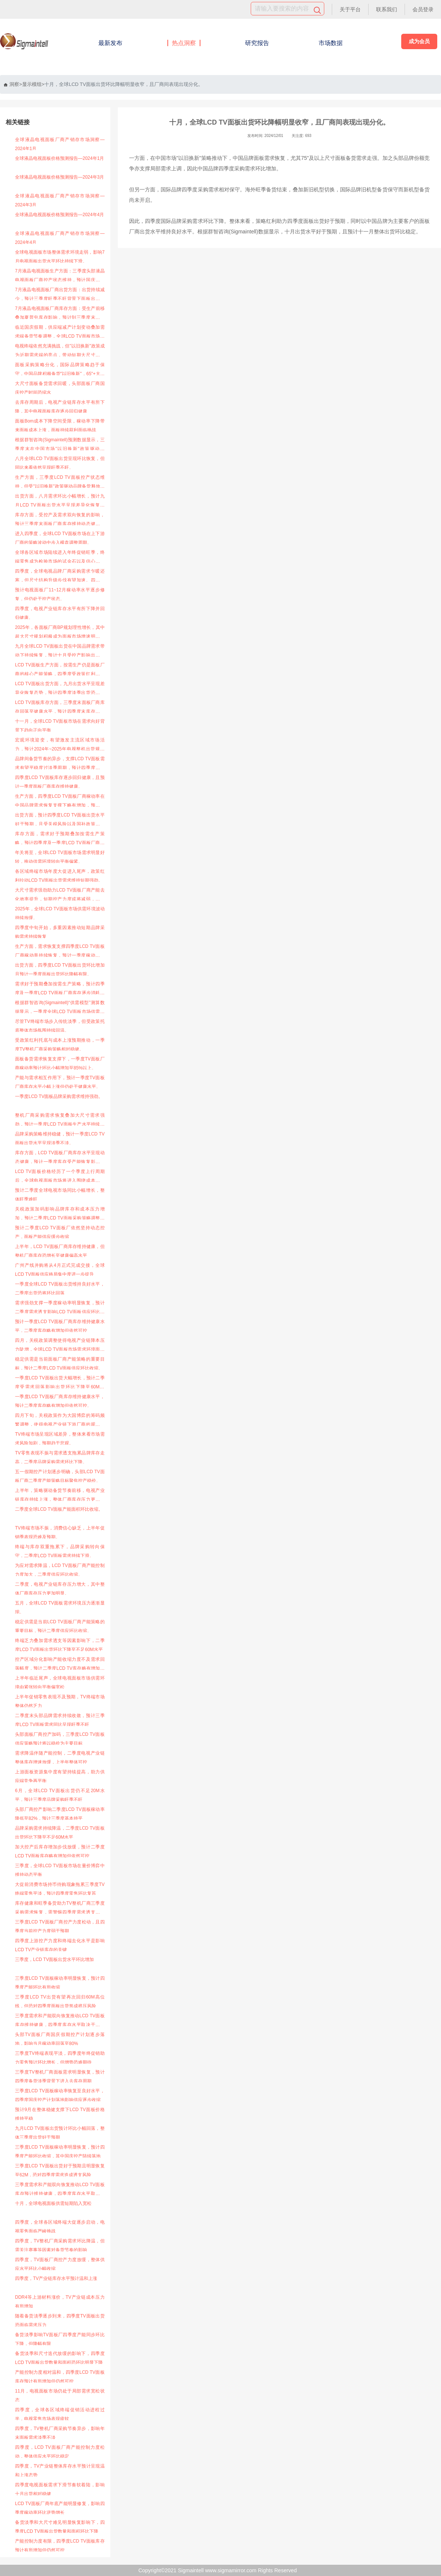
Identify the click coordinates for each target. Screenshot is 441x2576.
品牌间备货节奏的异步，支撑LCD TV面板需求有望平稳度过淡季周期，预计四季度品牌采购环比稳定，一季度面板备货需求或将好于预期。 (60, 764)
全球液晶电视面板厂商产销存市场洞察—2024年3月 (60, 200)
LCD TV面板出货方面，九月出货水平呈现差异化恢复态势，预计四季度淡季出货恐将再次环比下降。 (60, 689)
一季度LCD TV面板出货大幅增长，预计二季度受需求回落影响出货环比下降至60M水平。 (60, 1383)
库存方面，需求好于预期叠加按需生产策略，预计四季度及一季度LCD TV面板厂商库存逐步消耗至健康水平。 (60, 839)
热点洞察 (184, 43)
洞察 (11, 84)
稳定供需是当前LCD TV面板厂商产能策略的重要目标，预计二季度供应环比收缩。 (60, 1626)
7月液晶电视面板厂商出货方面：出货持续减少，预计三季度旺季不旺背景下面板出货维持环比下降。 (60, 295)
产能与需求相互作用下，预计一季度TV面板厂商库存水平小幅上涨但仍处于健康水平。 (60, 1082)
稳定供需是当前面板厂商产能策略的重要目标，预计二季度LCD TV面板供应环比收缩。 (60, 1363)
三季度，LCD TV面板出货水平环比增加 (54, 1959)
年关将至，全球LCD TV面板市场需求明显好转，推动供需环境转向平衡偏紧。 (60, 857)
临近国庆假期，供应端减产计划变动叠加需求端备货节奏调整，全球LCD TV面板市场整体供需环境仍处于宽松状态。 (60, 333)
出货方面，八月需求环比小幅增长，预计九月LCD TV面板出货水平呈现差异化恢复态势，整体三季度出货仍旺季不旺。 (60, 501)
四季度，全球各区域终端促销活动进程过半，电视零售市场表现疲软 (60, 2414)
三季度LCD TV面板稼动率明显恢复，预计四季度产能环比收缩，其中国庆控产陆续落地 (60, 2151)
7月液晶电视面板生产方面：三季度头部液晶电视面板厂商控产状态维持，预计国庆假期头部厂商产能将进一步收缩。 (60, 276)
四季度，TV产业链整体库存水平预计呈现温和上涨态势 (60, 2470)
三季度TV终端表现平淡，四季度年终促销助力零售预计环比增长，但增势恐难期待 (60, 2058)
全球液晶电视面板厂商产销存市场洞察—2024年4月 (60, 238)
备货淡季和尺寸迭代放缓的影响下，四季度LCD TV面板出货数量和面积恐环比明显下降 (60, 2358)
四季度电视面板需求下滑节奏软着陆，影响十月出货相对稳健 (60, 2489)
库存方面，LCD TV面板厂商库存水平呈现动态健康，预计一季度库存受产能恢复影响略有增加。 (60, 1158)
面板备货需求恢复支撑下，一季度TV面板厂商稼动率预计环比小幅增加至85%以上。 (60, 1063)
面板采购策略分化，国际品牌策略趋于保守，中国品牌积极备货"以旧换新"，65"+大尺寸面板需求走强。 (60, 370)
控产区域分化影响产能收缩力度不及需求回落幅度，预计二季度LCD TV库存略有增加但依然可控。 (60, 1665)
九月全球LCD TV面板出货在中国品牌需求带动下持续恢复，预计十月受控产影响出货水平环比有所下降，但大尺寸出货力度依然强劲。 (60, 652)
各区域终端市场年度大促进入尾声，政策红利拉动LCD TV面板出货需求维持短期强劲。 (60, 876)
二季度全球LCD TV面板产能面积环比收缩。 (59, 1509)
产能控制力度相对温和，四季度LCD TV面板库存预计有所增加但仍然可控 (60, 2377)
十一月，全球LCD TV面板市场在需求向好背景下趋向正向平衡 (60, 726)
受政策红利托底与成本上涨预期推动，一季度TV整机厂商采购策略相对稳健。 (60, 1045)
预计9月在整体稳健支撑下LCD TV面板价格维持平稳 (60, 2114)
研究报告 (257, 43)
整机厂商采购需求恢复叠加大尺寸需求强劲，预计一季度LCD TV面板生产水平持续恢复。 (60, 1121)
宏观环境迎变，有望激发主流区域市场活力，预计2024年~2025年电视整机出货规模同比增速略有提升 (60, 745)
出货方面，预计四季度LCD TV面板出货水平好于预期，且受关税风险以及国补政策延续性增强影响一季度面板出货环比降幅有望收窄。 (60, 820)
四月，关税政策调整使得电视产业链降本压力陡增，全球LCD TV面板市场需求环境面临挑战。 (60, 1346)
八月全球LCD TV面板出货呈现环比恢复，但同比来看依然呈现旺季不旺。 (60, 463)
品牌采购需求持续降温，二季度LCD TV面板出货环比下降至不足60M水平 (60, 1833)
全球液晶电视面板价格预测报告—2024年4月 (59, 214)
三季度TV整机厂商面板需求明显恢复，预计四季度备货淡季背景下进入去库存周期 (60, 2076)
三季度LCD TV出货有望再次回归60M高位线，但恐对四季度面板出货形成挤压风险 (60, 2001)
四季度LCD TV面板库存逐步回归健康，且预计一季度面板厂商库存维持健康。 (60, 782)
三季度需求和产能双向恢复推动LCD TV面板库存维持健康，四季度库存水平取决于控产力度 (60, 2021)
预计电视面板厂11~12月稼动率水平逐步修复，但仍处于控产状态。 (60, 594)
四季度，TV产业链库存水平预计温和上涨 (56, 2278)
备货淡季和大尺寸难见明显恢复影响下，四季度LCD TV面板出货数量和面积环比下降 (60, 2527)
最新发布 (110, 43)
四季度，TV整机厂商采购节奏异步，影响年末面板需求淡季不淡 (60, 2433)
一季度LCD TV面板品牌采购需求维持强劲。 (59, 1096)
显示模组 (32, 84)
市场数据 (331, 43)
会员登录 (422, 9)
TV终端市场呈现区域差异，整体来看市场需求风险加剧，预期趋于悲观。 (60, 1439)
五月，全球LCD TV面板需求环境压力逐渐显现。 (60, 1607)
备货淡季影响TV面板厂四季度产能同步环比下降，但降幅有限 (60, 2339)
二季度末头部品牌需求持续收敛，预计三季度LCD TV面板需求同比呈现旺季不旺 (60, 1720)
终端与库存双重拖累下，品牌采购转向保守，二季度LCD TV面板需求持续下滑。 (60, 1551)
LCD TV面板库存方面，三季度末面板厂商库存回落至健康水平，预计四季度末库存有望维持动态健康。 (60, 708)
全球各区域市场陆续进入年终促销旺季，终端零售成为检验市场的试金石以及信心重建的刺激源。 (60, 558)
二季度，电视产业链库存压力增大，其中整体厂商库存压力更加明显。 (60, 1589)
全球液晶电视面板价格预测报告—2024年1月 (59, 158)
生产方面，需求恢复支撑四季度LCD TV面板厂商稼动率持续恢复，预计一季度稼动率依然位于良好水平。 (60, 952)
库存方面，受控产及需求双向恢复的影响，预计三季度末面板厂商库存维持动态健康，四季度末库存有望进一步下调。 (60, 520)
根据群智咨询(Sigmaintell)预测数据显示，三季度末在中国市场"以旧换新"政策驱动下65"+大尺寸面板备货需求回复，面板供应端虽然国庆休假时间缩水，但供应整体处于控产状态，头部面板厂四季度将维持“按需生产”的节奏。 (60, 445)
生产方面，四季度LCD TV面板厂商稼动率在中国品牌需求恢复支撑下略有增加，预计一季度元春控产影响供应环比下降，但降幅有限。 (60, 802)
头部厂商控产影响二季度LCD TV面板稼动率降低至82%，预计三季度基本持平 (60, 1814)
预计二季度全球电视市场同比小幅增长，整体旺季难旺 (60, 1195)
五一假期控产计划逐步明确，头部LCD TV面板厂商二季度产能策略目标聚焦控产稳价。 (60, 1476)
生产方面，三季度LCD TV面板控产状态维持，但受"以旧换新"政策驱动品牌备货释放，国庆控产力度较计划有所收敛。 (60, 483)
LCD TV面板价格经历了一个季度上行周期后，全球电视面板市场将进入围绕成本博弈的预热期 (60, 1177)
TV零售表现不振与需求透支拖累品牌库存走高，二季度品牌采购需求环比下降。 (60, 1457)
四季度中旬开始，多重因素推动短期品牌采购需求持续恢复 (60, 932)
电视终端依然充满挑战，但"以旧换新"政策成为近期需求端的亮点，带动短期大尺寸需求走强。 (60, 351)
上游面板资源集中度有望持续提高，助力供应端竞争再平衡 (60, 1776)
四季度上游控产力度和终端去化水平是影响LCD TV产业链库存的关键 (60, 1945)
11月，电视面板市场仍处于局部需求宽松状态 (60, 2395)
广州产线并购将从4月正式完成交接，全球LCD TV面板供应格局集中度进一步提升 (60, 1270)
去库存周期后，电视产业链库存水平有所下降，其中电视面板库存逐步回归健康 (60, 407)
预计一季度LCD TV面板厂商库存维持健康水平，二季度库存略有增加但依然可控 (60, 1326)
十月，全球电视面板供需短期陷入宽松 (53, 2203)
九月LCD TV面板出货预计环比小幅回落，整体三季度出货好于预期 (60, 2133)
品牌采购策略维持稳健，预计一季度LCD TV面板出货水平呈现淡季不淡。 (60, 1138)
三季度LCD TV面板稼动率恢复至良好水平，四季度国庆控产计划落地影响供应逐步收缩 (60, 2095)
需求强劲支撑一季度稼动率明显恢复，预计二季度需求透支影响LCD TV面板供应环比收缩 (60, 1308)
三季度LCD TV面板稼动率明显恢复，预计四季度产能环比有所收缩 (60, 1983)
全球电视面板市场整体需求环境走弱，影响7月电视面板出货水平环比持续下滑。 (60, 257)
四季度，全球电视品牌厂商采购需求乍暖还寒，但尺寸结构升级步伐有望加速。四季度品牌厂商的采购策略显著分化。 (60, 576)
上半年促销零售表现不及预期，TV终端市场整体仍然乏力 (60, 1701)
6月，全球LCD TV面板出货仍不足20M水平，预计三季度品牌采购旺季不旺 (60, 1795)
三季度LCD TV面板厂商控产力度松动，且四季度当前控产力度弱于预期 (60, 1926)
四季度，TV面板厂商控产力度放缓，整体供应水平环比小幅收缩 (60, 2264)
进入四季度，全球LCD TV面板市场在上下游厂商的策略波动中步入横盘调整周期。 (60, 538)
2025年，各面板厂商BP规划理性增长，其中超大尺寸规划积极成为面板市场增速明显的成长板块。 (60, 633)
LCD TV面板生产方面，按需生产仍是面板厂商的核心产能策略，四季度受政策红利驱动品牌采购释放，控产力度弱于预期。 (60, 670)
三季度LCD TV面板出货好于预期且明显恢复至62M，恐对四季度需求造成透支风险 (60, 2170)
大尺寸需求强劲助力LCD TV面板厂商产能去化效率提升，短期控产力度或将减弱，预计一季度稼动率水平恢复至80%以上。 (60, 895)
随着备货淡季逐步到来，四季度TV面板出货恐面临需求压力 (60, 2320)
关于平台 (350, 9)
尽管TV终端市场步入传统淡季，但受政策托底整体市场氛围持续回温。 (60, 1026)
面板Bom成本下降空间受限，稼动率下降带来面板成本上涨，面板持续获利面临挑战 (60, 425)
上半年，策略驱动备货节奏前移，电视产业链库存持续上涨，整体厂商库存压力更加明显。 (60, 1496)
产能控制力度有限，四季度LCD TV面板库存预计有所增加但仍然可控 (60, 2545)
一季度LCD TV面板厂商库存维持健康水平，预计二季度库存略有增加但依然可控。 (60, 1401)
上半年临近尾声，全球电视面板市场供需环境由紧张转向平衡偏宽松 (60, 1682)
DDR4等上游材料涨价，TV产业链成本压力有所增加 (60, 2302)
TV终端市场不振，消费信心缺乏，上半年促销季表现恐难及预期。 (60, 1532)
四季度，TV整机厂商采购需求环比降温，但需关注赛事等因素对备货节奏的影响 (60, 2245)
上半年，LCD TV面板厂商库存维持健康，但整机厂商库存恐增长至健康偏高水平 (60, 1251)
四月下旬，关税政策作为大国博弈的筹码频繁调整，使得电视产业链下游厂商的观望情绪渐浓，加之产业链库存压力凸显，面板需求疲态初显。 (60, 1421)
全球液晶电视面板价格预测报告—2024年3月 (59, 177)
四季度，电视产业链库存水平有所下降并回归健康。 (60, 613)
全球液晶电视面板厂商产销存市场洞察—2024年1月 (60, 144)
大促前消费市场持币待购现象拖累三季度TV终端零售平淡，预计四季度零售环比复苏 (60, 1889)
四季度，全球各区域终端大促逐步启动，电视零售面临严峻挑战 (60, 2227)
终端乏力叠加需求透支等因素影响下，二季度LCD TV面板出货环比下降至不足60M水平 (60, 1645)
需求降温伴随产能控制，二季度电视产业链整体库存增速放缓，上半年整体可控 (60, 1757)
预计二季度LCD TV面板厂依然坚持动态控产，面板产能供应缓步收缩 (60, 1232)
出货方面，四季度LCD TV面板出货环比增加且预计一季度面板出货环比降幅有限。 (60, 969)
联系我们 (386, 9)
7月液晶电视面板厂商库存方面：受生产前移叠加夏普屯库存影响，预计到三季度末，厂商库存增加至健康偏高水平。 (60, 314)
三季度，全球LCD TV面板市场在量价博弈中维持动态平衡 (60, 1870)
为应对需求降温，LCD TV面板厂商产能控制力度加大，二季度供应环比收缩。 (60, 1570)
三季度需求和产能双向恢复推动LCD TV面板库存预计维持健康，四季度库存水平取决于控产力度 (60, 2190)
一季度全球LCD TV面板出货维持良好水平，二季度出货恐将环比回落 (60, 1288)
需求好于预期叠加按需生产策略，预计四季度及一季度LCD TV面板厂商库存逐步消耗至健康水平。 (60, 989)
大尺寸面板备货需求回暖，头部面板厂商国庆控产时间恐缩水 (60, 388)
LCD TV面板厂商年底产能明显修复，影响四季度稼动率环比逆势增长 (60, 2508)
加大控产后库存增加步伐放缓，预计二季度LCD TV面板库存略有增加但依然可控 (60, 1851)
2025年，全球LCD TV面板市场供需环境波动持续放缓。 (60, 913)
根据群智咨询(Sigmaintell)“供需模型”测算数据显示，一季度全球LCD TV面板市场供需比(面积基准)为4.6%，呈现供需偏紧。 (60, 1008)
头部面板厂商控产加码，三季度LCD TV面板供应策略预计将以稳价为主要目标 (60, 1739)
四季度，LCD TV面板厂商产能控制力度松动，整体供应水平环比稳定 (60, 2452)
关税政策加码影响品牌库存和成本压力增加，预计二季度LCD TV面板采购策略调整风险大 (60, 1214)
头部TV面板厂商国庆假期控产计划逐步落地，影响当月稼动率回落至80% (60, 2039)
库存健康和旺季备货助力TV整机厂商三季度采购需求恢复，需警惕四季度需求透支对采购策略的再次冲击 (60, 1909)
